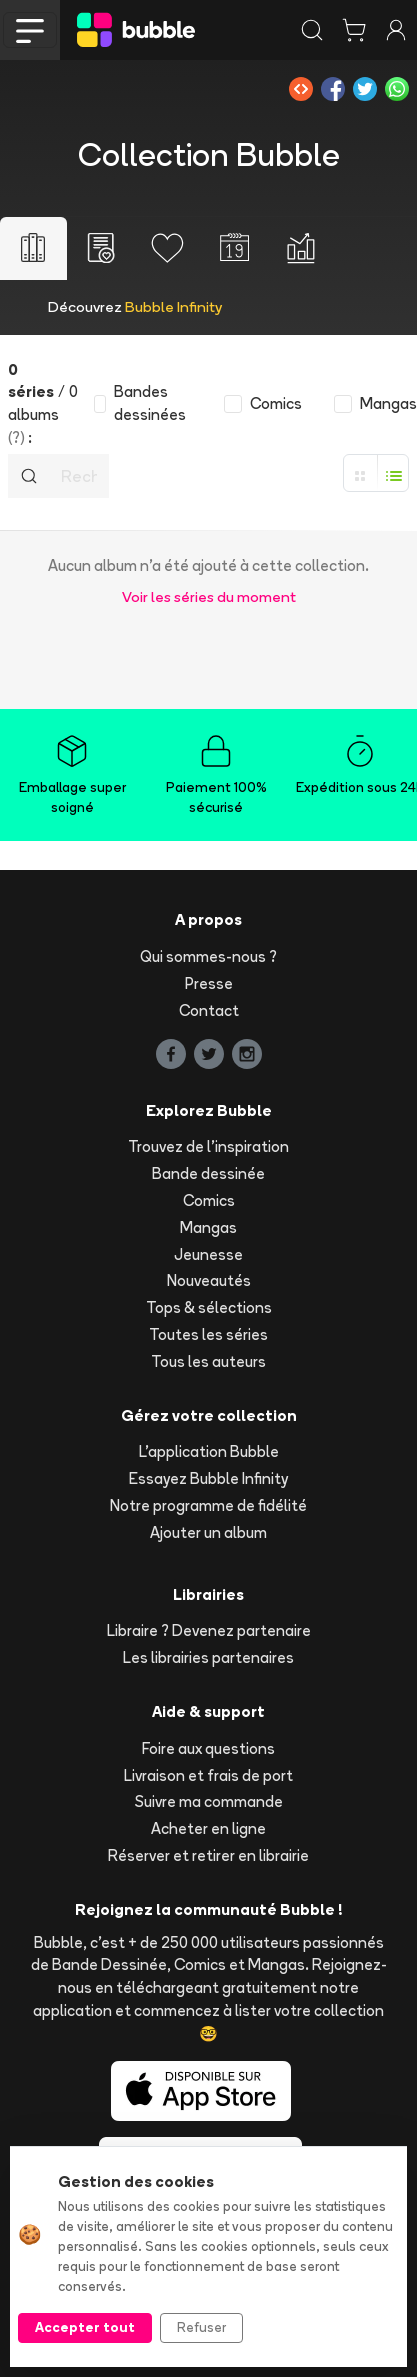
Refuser (201, 2327)
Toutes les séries (208, 1334)
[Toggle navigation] (30, 30)
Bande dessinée (208, 1173)
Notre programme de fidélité (208, 1505)
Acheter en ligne (208, 1828)
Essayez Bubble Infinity (208, 1478)
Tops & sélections (209, 1307)
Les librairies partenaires (208, 1657)
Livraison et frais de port (208, 1775)
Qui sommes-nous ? (208, 956)
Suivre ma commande (209, 1801)
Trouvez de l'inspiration (208, 1146)
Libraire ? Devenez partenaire (209, 1630)
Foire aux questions (208, 1748)
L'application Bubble (209, 1451)
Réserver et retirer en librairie (208, 1855)
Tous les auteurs (208, 1361)
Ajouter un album (208, 1532)
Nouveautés (209, 1280)
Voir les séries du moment (209, 596)
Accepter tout (85, 2327)
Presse (209, 983)
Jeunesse (208, 1254)
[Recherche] (79, 476)
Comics (209, 1200)
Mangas (208, 1227)
